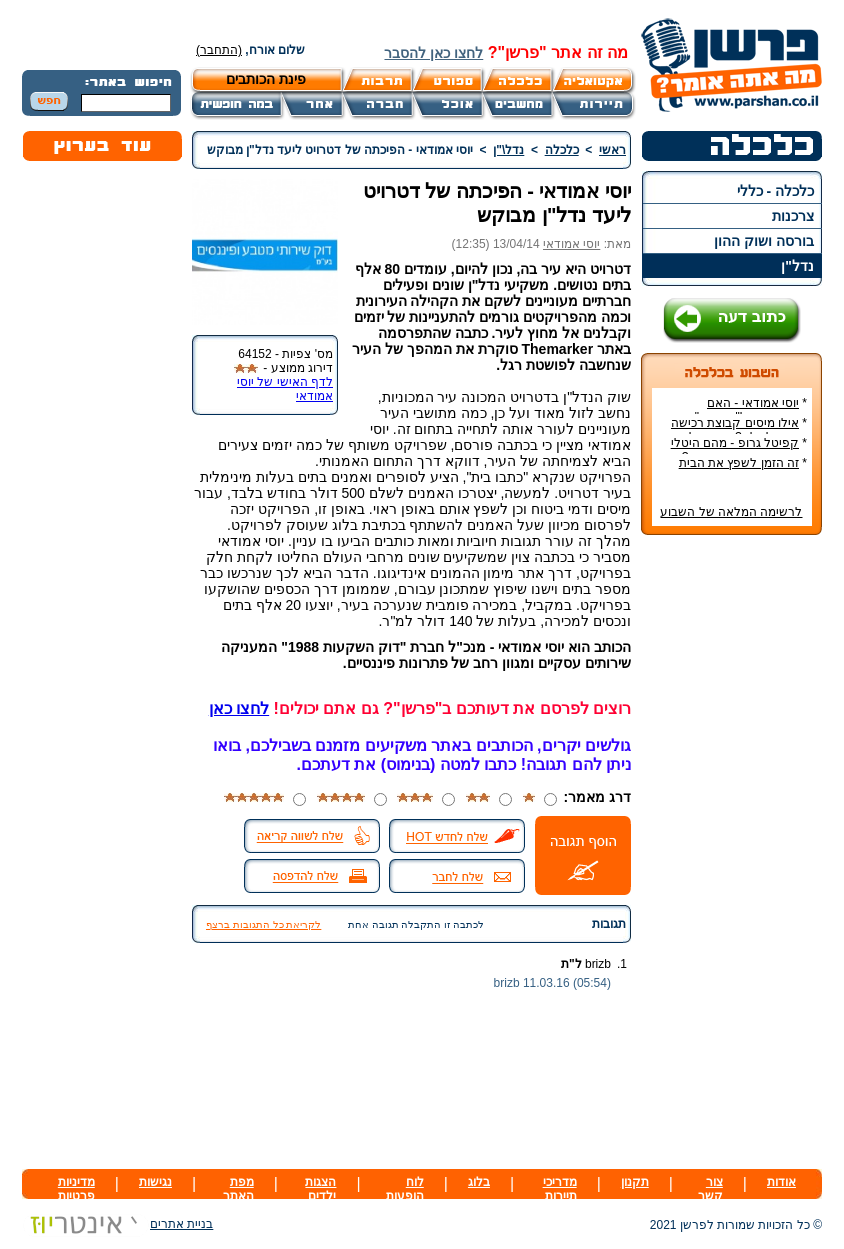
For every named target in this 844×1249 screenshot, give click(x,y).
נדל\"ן (508, 150)
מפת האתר (238, 1189)
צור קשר (710, 1189)
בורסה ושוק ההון (764, 241)
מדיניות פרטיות (76, 1189)
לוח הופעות (405, 1189)
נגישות (155, 1182)
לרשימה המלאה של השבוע (731, 512)
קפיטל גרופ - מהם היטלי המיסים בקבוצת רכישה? (739, 450)
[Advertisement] (732, 849)
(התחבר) (219, 50)
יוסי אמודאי (571, 244)
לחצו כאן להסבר (433, 53)
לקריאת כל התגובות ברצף (263, 924)
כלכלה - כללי (775, 191)
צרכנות (793, 216)
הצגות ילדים (320, 1189)
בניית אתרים (117, 1224)
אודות (781, 1182)
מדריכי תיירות (560, 1189)
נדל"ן (797, 266)
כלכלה (562, 150)
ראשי (612, 150)
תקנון (635, 1182)
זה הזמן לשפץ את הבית (739, 463)
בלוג (479, 1182)
